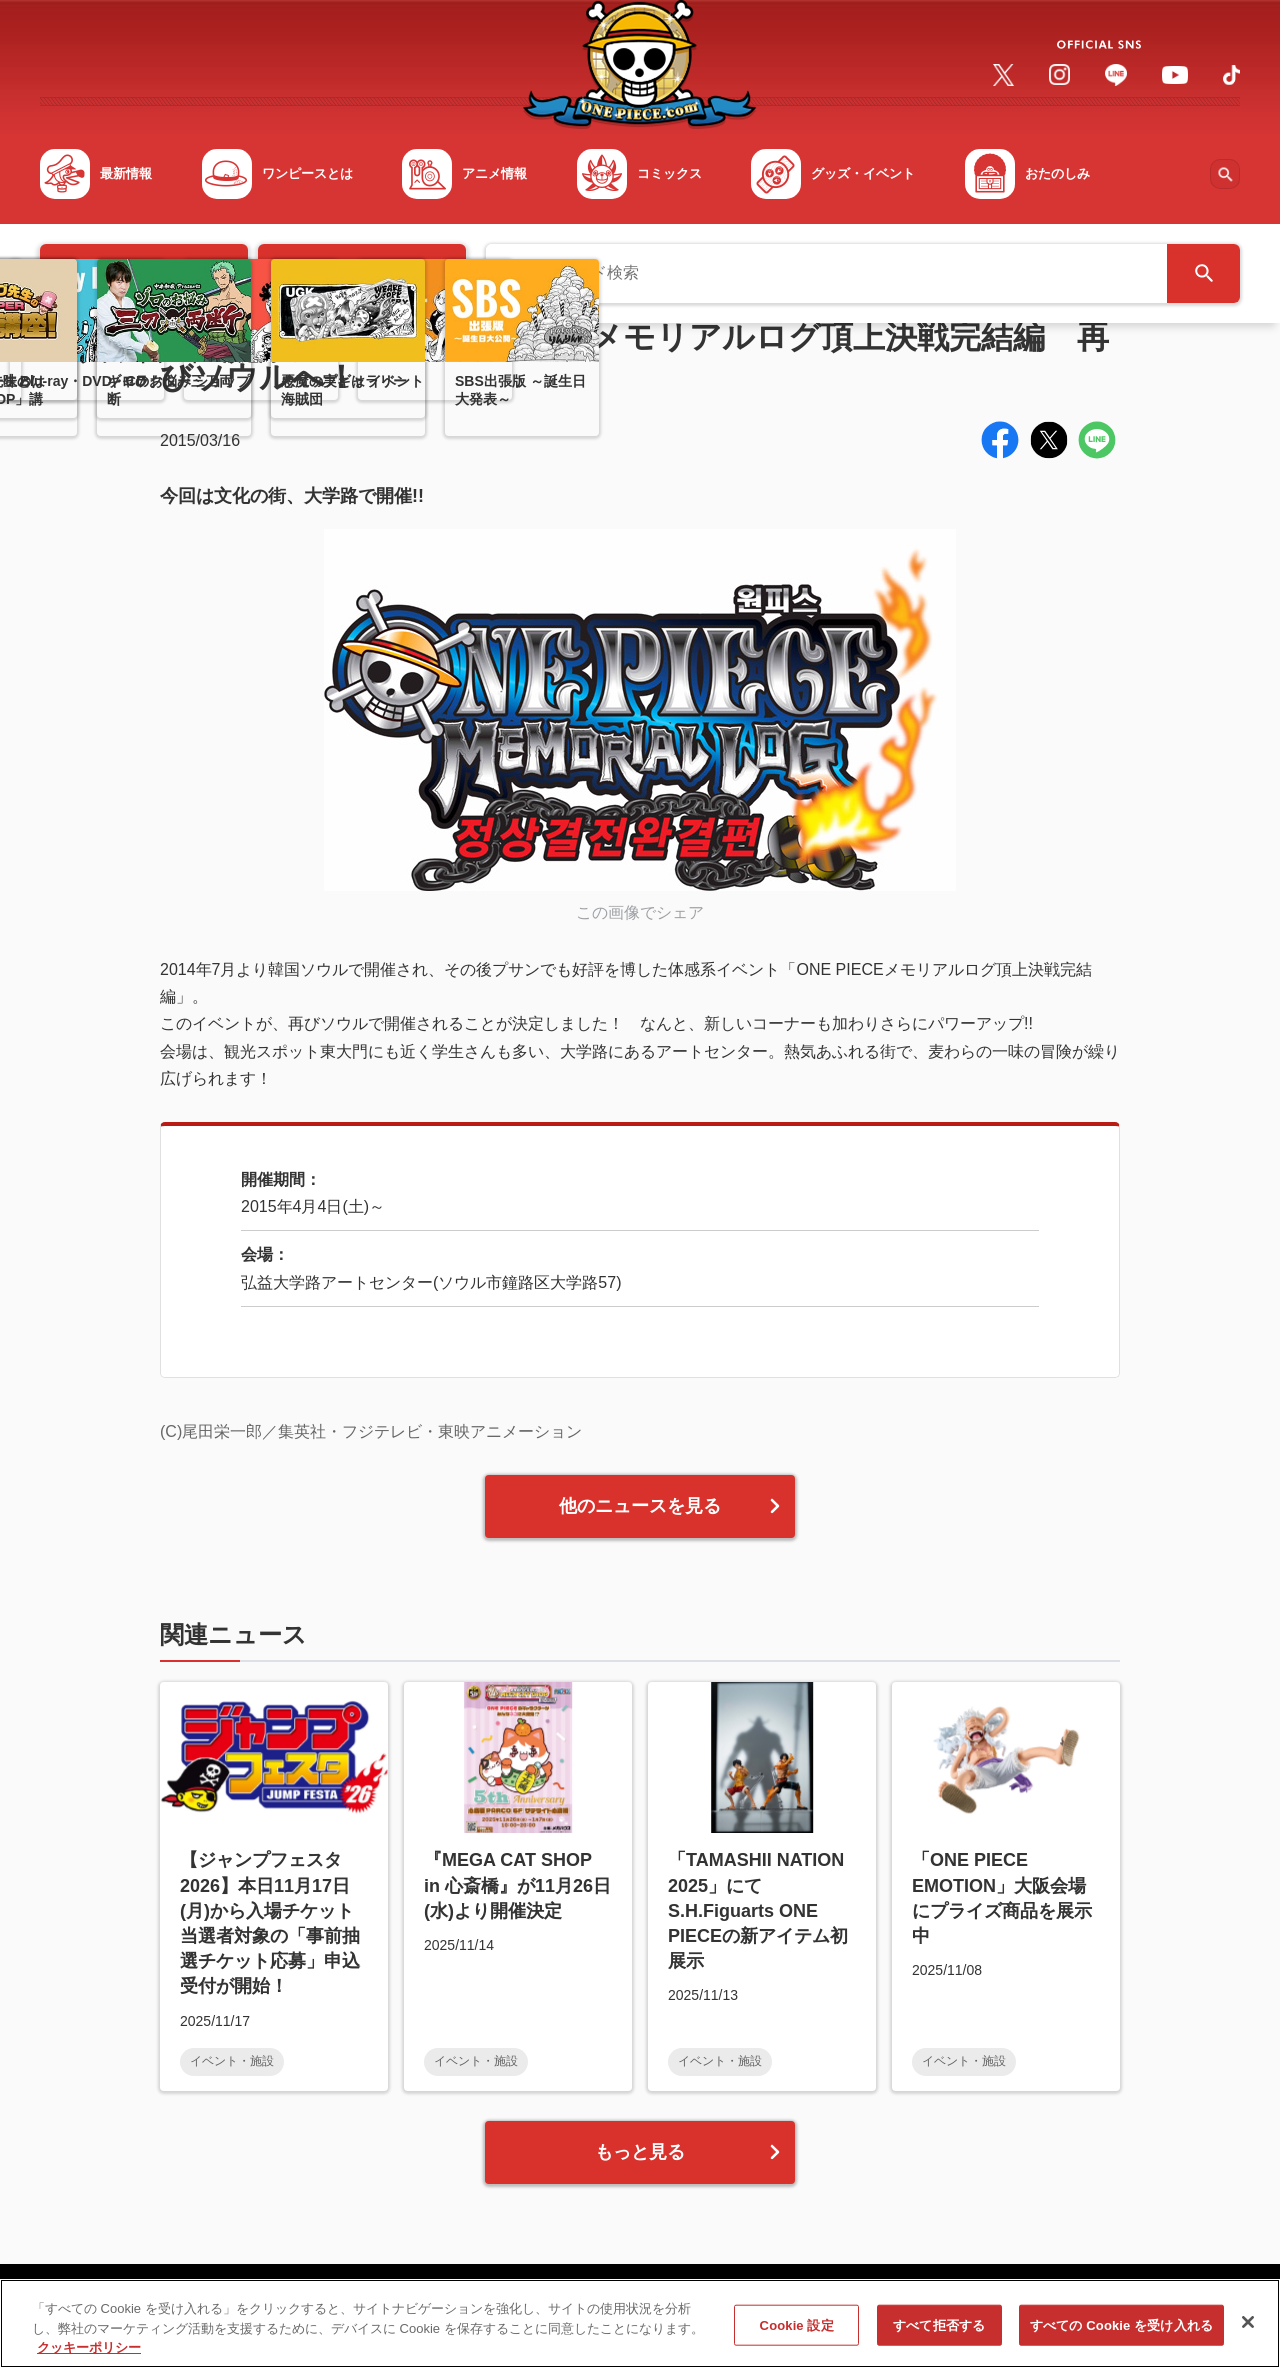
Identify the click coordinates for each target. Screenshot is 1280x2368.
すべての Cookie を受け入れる (1121, 2334)
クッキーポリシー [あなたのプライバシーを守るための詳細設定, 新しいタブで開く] (89, 2357)
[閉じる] (1248, 2331)
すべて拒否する (939, 2334)
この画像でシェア (640, 912)
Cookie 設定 (797, 2334)
